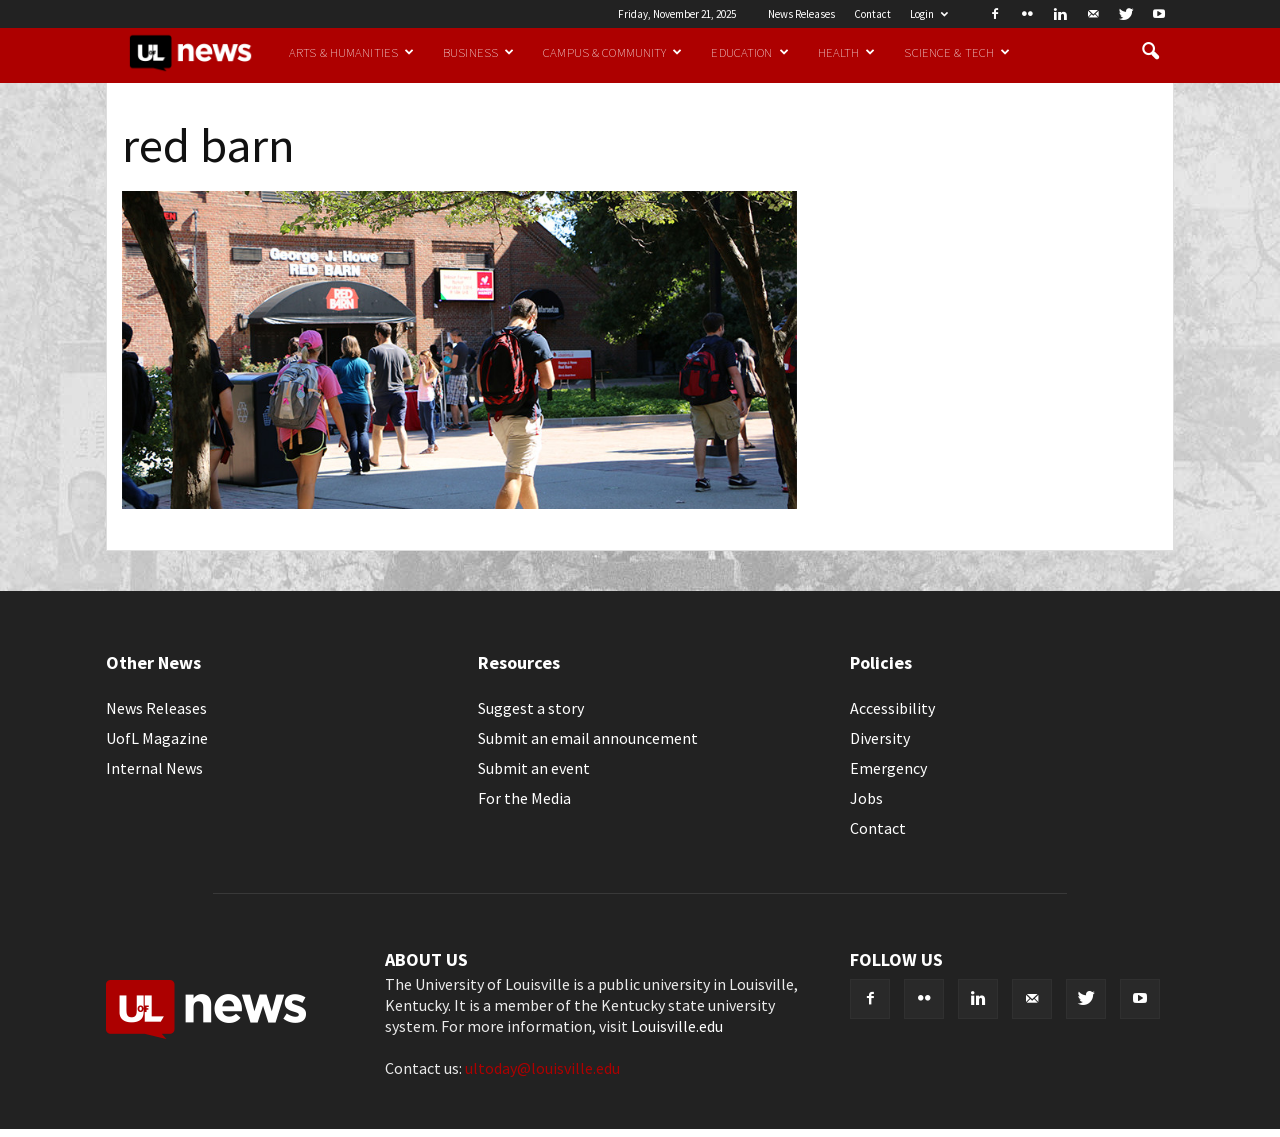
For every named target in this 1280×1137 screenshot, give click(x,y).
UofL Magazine (157, 738)
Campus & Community (612, 52)
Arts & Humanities (351, 52)
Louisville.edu (677, 1026)
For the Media (524, 798)
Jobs (866, 798)
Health (847, 52)
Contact (872, 14)
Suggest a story (531, 708)
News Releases (801, 14)
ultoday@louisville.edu (542, 1068)
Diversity (880, 738)
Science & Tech (957, 52)
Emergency (888, 768)
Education (749, 52)
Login (929, 14)
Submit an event (534, 768)
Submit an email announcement (588, 738)
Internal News (154, 768)
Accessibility (892, 708)
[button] (1150, 52)
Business (478, 52)
